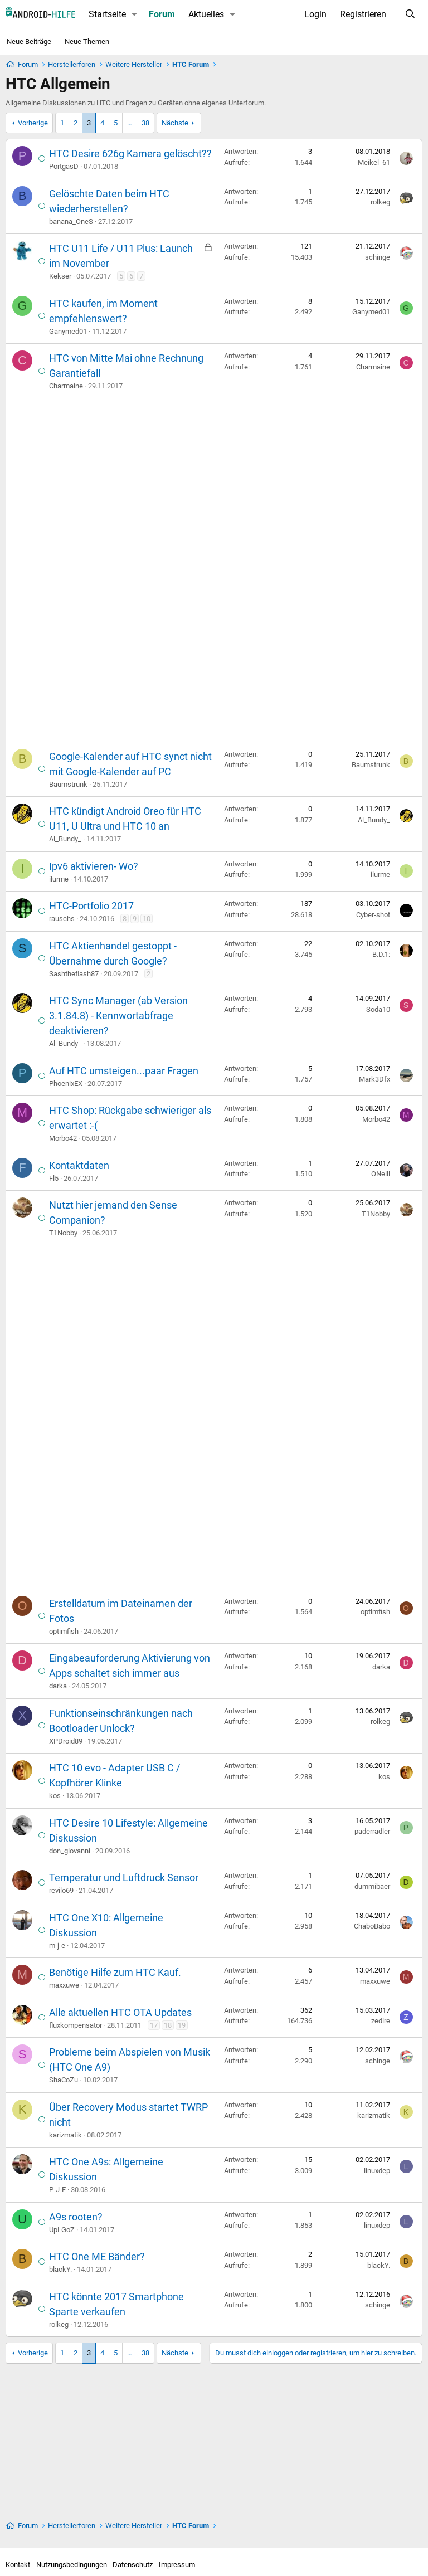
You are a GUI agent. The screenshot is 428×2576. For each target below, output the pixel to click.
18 (168, 2025)
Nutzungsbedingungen (71, 2564)
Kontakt (18, 2564)
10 (146, 918)
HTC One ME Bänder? (97, 2256)
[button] (134, 14)
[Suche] (409, 14)
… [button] (129, 123)
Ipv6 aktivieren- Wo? (93, 866)
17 (154, 2025)
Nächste (175, 123)
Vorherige (33, 123)
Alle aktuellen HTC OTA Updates (120, 2012)
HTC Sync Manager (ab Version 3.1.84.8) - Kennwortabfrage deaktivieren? (118, 1015)
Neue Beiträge (29, 41)
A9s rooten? (76, 2217)
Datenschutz (133, 2564)
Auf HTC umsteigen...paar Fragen (123, 1071)
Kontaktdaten (79, 1165)
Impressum (177, 2564)
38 (145, 123)
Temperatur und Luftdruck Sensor (123, 1877)
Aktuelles (206, 14)
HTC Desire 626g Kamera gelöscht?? (130, 153)
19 (182, 2025)
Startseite (107, 14)
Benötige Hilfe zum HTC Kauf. (115, 1972)
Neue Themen (87, 41)
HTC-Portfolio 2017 (91, 906)
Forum (162, 14)
